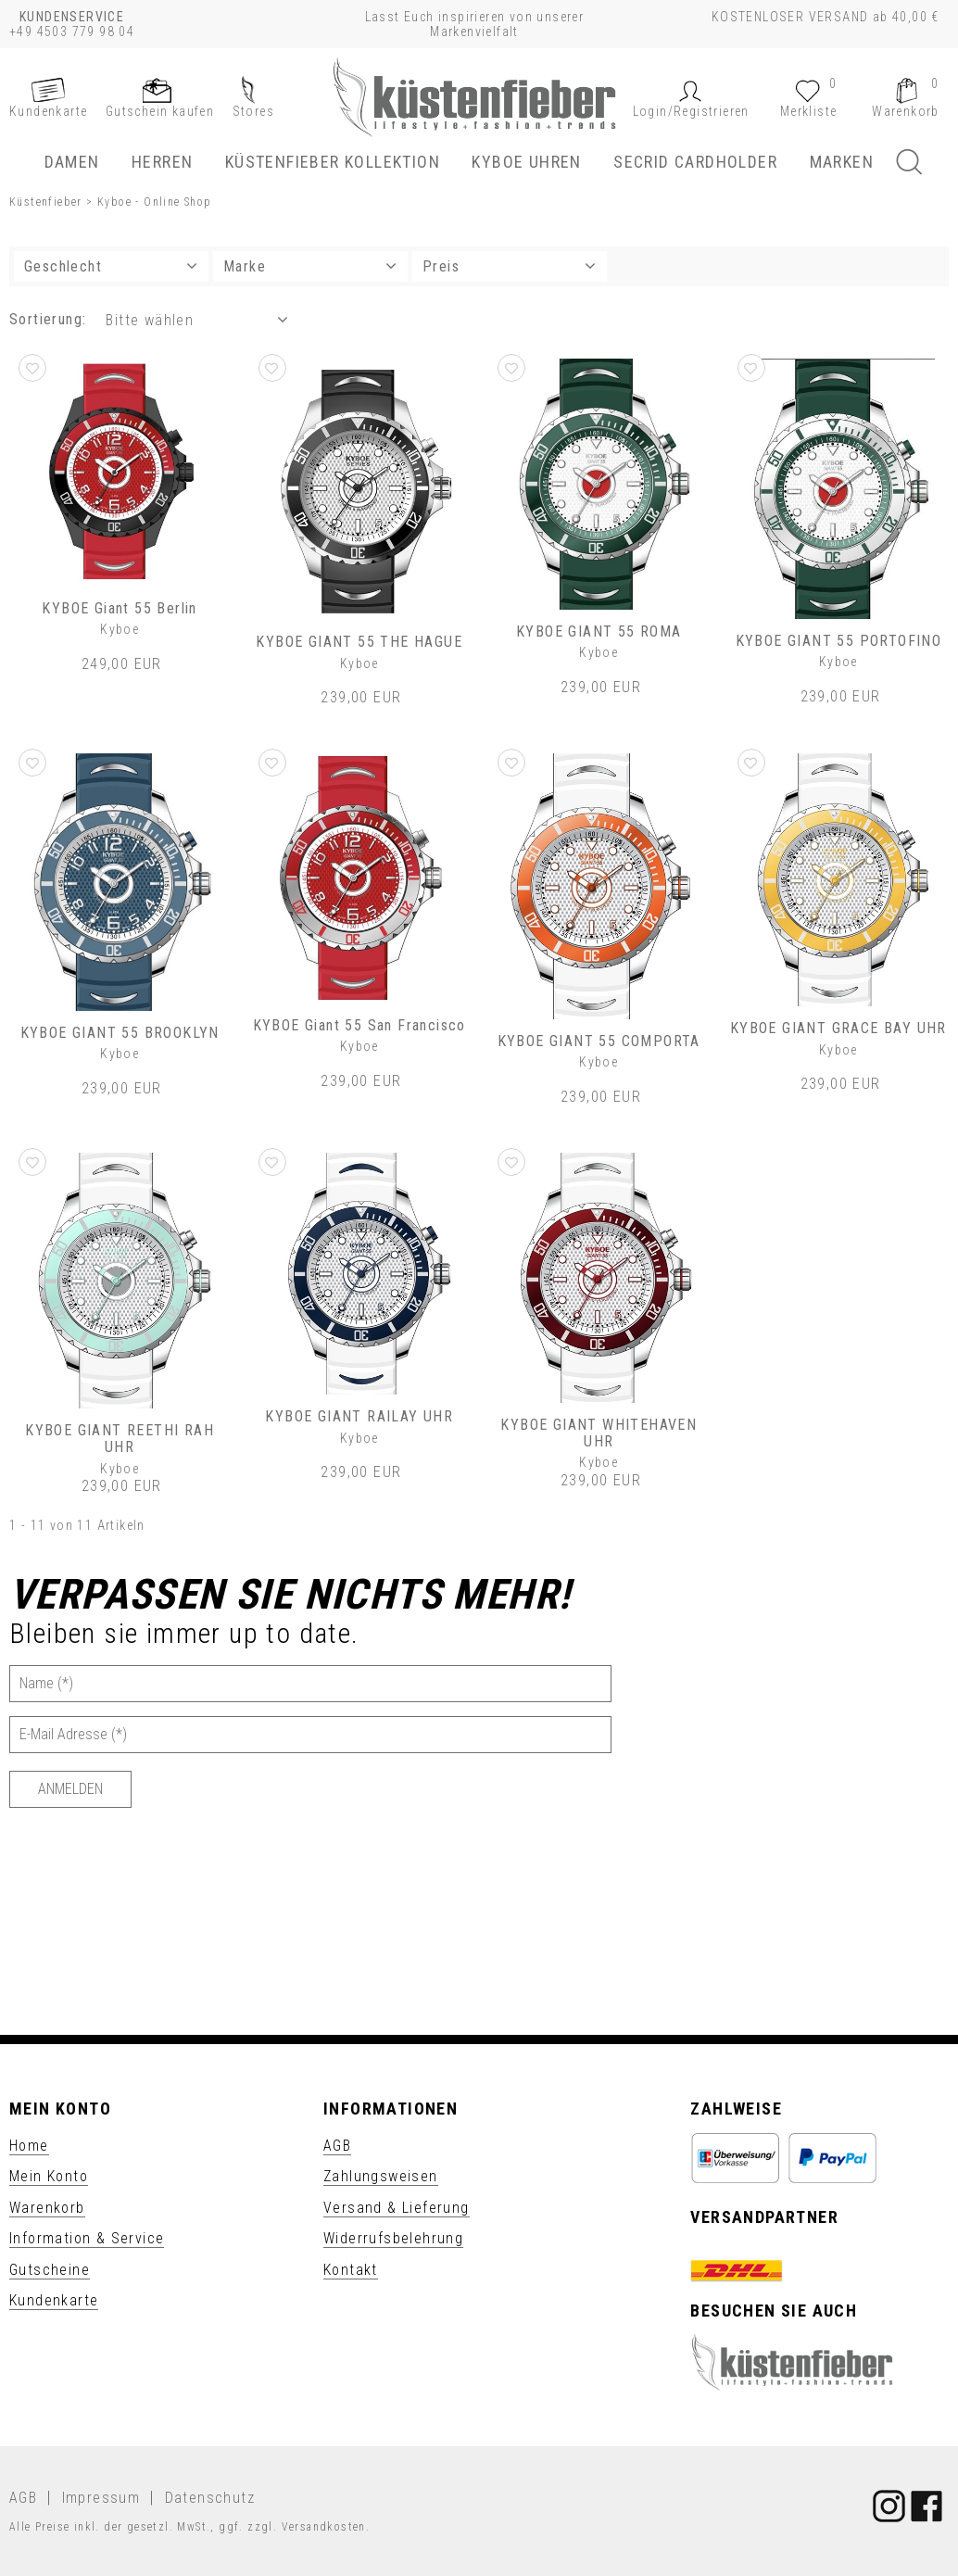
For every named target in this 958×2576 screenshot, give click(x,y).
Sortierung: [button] (47, 319)
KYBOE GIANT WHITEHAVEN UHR (598, 1433)
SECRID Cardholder (695, 161)
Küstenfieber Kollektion (332, 161)
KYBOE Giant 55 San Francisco (359, 1025)
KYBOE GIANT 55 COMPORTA (599, 1041)
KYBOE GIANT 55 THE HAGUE (359, 641)
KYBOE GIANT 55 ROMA (599, 631)
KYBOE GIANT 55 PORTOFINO (839, 641)
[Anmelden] (70, 1789)
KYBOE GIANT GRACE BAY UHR (838, 1028)
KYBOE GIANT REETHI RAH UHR (119, 1438)
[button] (691, 111)
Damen (72, 161)
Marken (842, 161)
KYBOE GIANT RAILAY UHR (359, 1416)
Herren (162, 161)
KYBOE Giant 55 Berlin (119, 608)
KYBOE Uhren (526, 161)
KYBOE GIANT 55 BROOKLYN (120, 1033)
